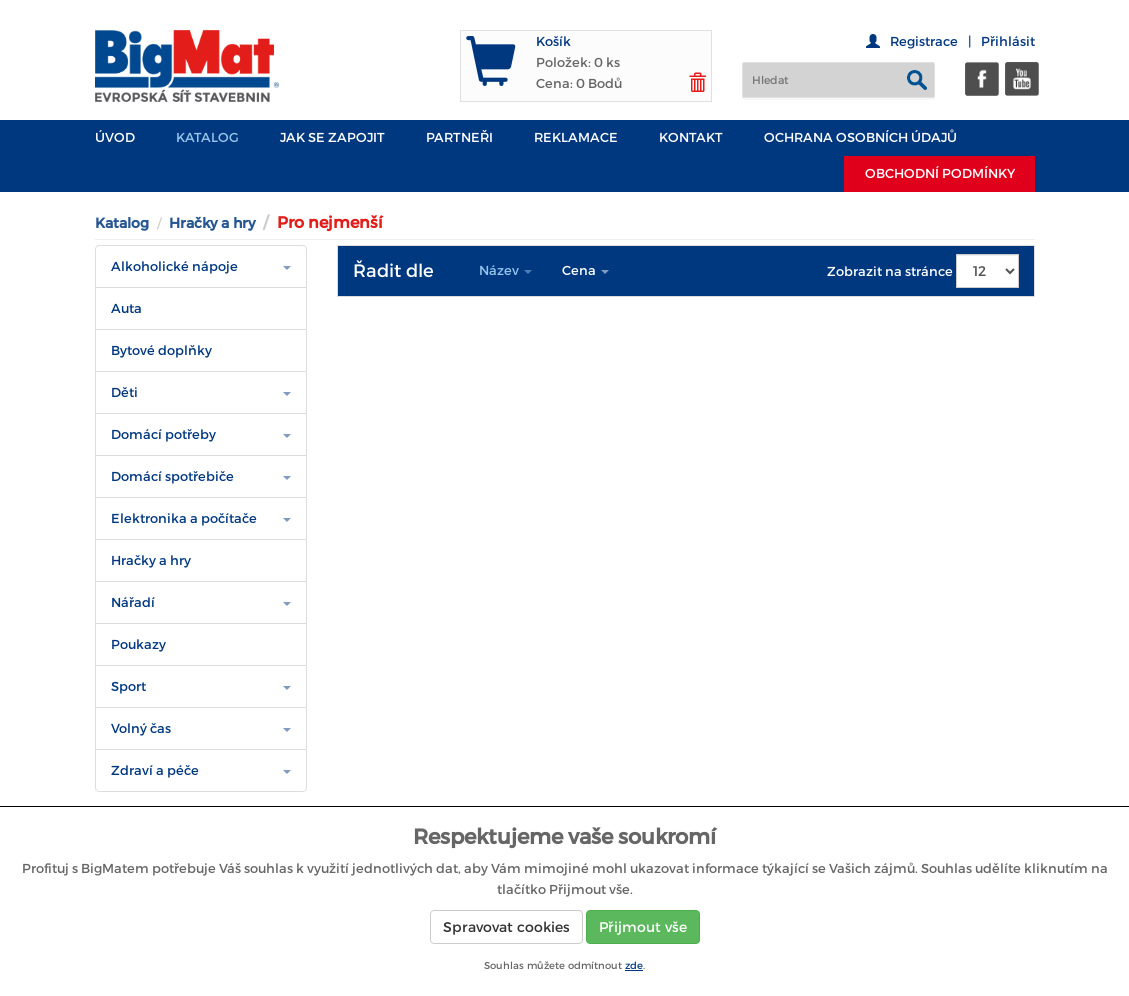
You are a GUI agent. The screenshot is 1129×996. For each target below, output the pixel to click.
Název (505, 270)
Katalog (207, 137)
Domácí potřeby (163, 434)
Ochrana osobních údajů (860, 137)
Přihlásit (1008, 41)
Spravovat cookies (506, 927)
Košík (553, 41)
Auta (126, 308)
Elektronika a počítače (184, 518)
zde (634, 965)
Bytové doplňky (161, 350)
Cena (585, 270)
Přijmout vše (643, 927)
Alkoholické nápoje (174, 266)
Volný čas (141, 728)
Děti (124, 392)
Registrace (924, 41)
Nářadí (133, 602)
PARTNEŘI (459, 137)
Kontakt (691, 137)
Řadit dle (393, 271)
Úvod (115, 137)
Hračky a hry (212, 223)
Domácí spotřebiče (172, 476)
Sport (128, 686)
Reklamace (576, 137)
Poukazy (138, 644)
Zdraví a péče (155, 770)
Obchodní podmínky (940, 173)
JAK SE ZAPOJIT (332, 137)
